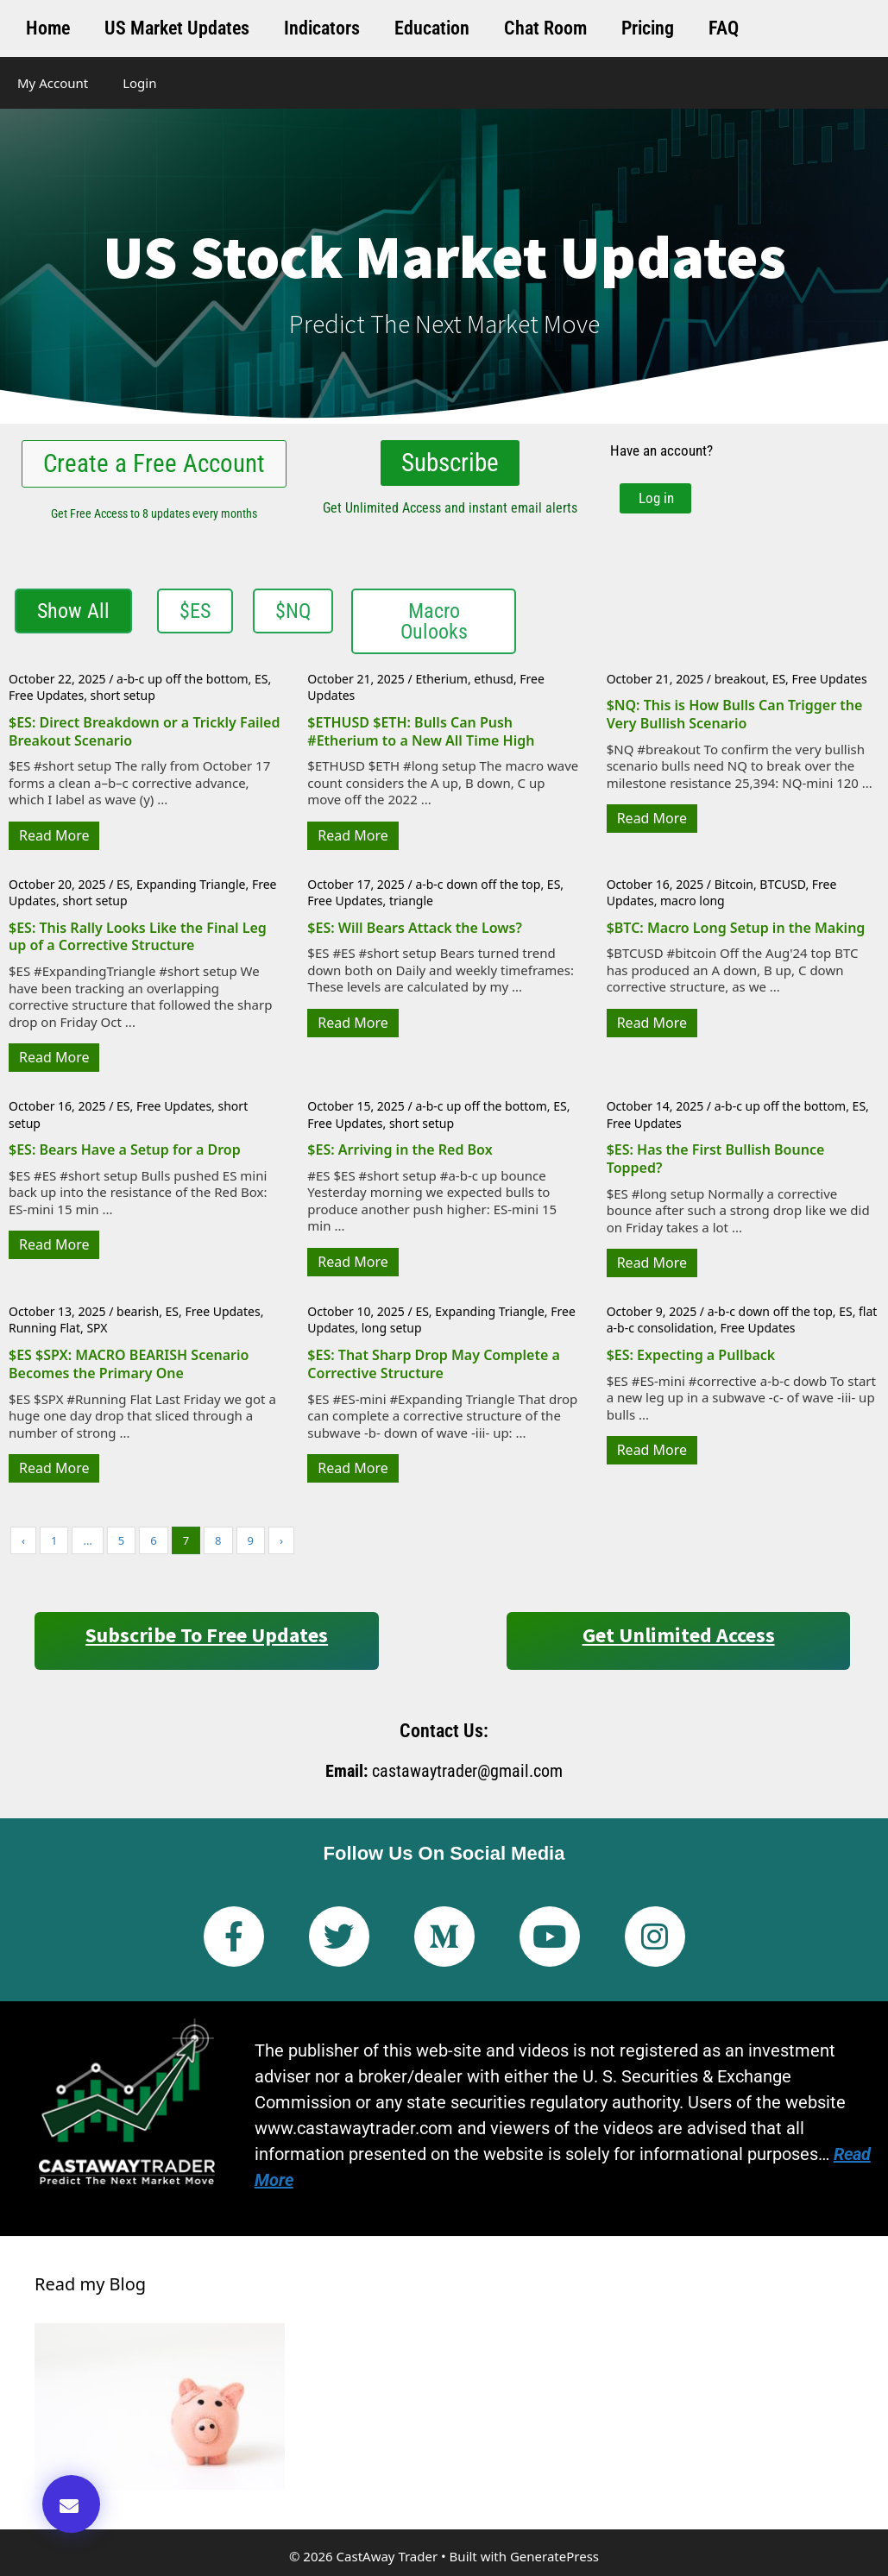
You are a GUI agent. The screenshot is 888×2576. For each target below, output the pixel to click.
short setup (123, 695)
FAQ (724, 28)
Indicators (322, 28)
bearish (138, 1310)
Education (431, 28)
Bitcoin (734, 883)
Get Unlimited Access (679, 1634)
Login (139, 82)
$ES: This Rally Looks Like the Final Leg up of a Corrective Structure (138, 935)
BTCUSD (782, 883)
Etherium (441, 678)
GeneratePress (554, 2556)
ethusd (493, 678)
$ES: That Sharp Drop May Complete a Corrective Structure (433, 1363)
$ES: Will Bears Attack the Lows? (414, 926)
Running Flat (44, 1327)
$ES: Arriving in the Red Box (399, 1148)
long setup (392, 1327)
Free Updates (46, 695)
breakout (740, 678)
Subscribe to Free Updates (206, 1634)
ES (261, 678)
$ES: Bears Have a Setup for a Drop (125, 1148)
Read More (54, 834)
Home (48, 28)
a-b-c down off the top (477, 883)
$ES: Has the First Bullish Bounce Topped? (716, 1157)
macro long (692, 899)
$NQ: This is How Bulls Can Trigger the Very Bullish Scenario (735, 714)
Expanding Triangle (191, 883)
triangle (411, 899)
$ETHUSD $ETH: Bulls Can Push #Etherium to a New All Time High (420, 730)
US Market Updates (176, 28)
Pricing (647, 28)
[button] (71, 2504)
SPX (96, 1327)
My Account (52, 82)
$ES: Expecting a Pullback (691, 1354)
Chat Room (545, 28)
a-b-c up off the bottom (182, 678)
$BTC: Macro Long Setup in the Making (736, 926)
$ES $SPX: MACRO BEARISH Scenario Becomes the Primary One (129, 1363)
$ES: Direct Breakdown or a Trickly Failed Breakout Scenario (144, 730)
